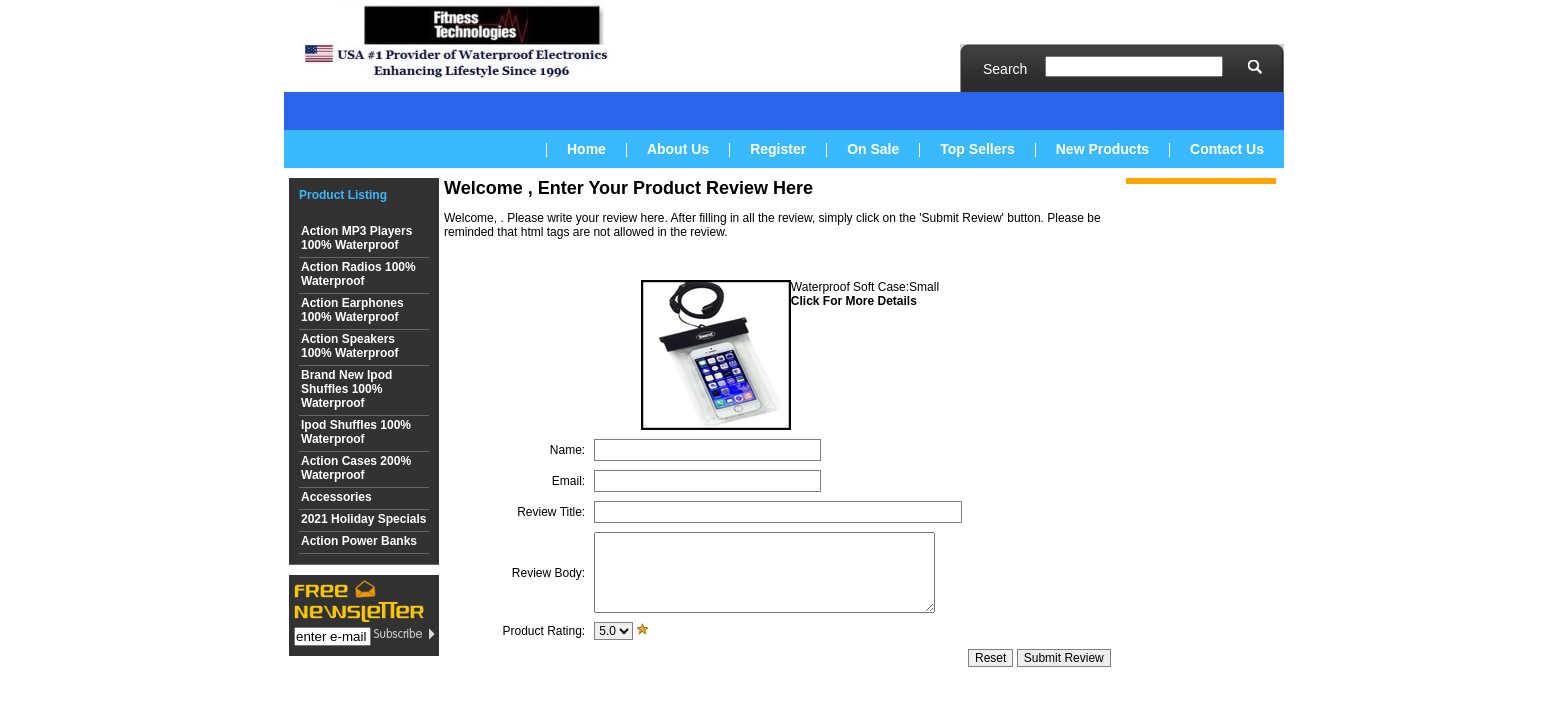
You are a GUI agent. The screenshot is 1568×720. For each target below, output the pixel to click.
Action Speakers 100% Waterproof (350, 346)
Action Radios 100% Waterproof (358, 274)
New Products (1102, 149)
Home (586, 149)
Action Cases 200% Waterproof (356, 468)
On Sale (873, 149)
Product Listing (343, 195)
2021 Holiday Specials (363, 519)
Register (778, 149)
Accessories (336, 497)
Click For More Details (854, 301)
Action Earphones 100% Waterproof (352, 310)
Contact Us (1227, 149)
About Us (678, 149)
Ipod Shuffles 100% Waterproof (356, 432)
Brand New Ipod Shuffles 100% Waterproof (346, 389)
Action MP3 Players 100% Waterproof (356, 238)
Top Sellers (977, 149)
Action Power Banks (359, 541)
